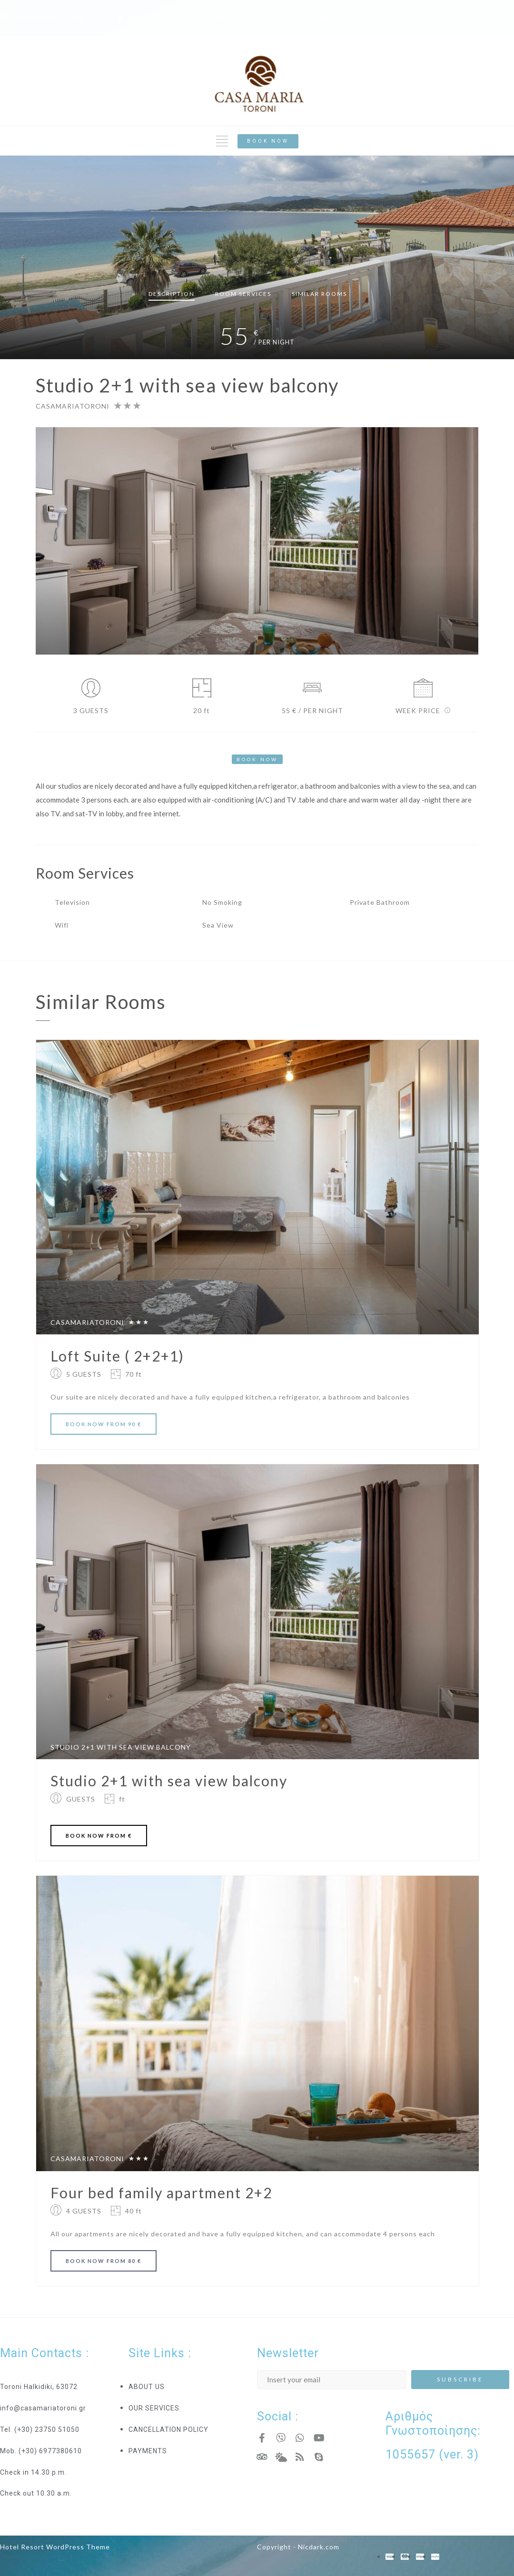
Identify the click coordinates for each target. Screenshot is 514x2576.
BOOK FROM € (99, 1835)
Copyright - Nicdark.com (298, 2547)
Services (243, 293)
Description (171, 293)
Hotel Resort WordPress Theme (55, 2547)
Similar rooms (319, 293)
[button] (267, 141)
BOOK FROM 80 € (103, 2261)
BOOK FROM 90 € (103, 1424)
